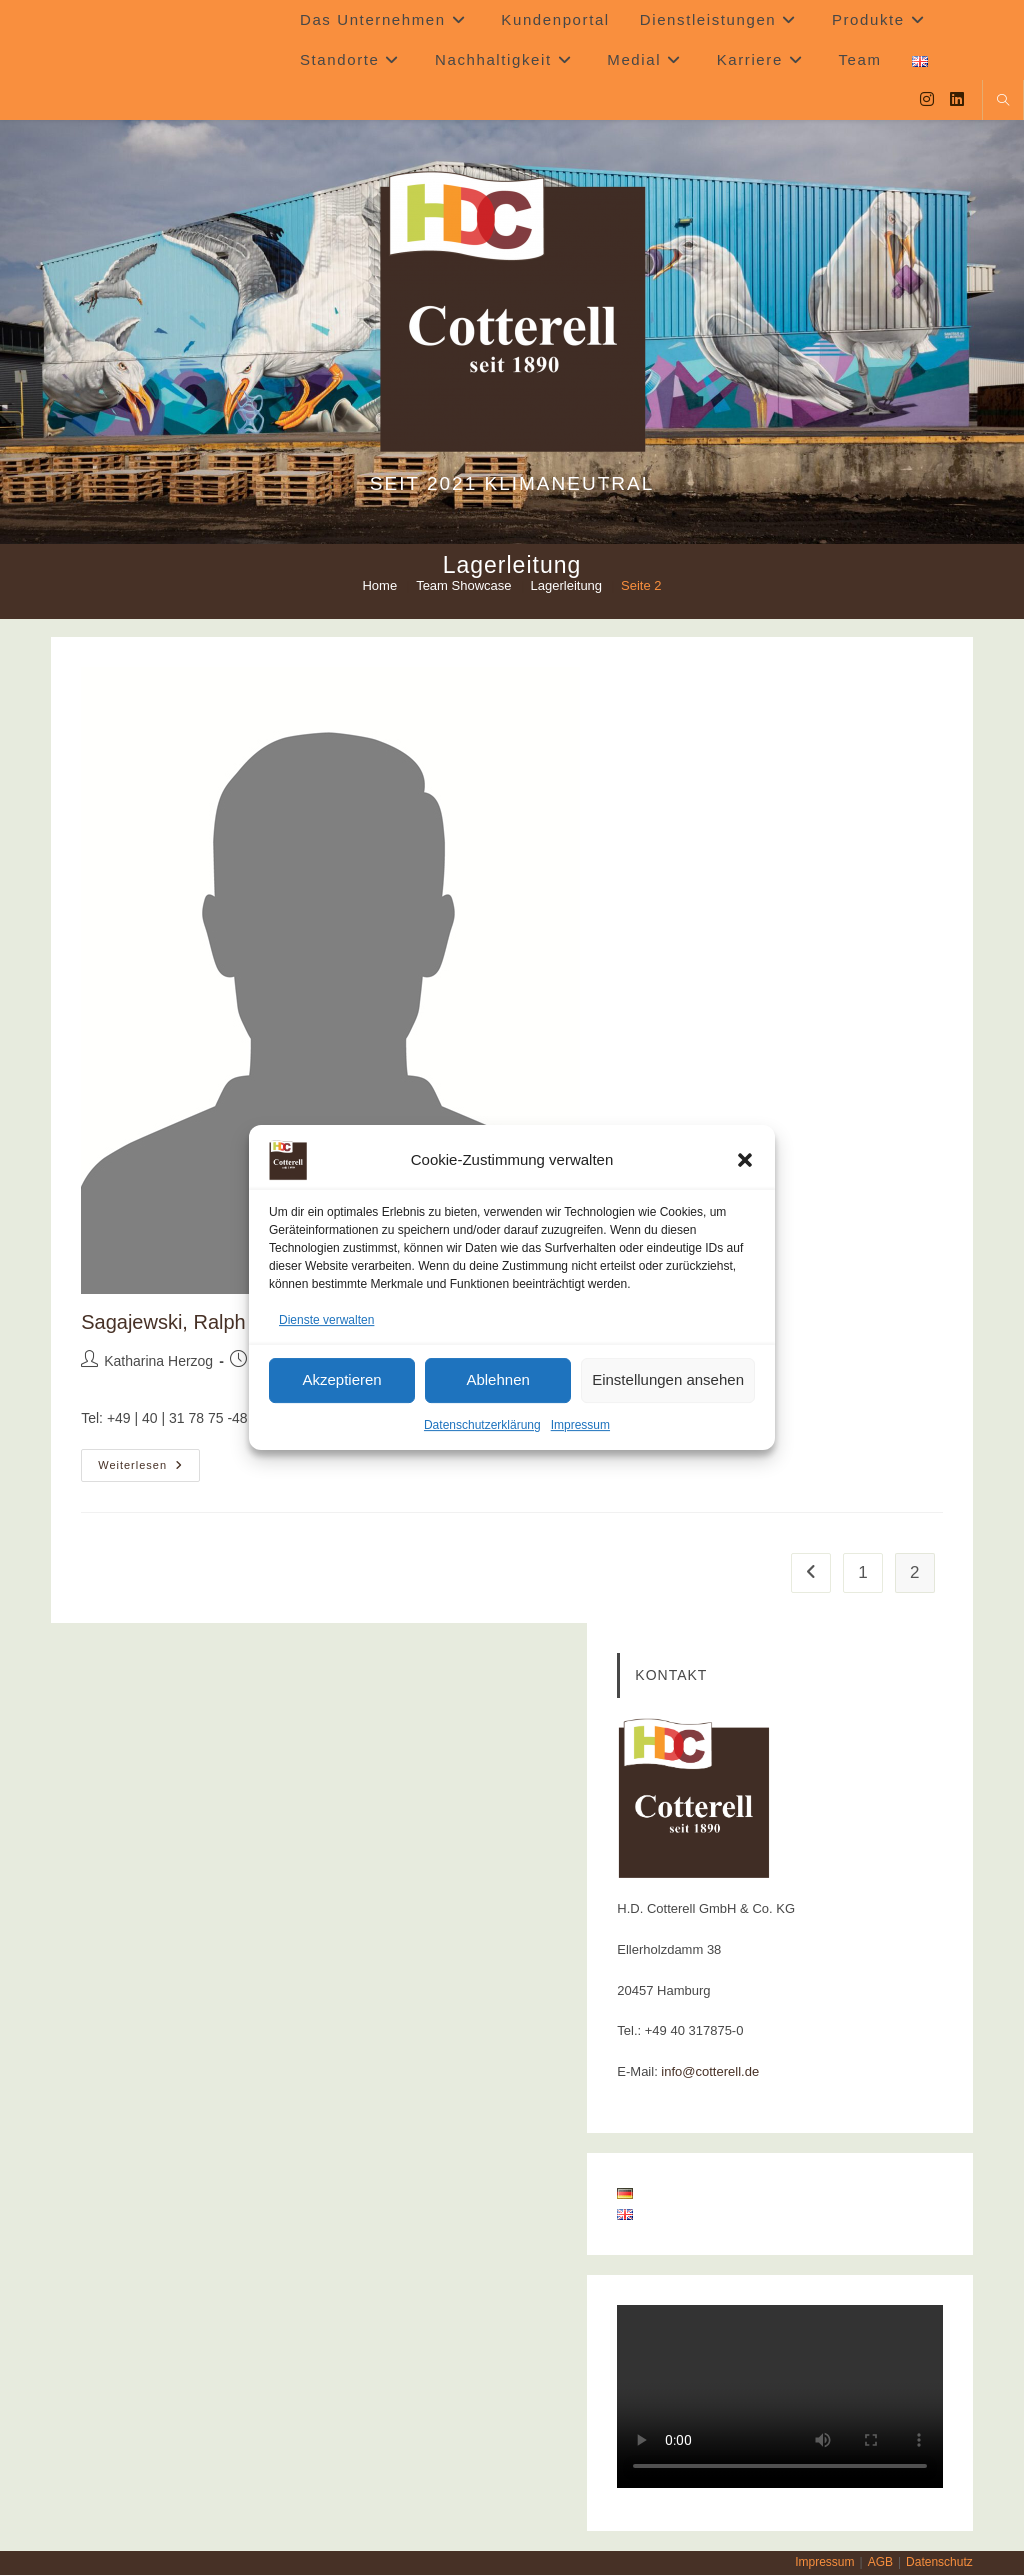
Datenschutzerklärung (482, 1425)
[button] (745, 1160)
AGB (880, 2562)
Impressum (580, 1425)
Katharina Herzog (158, 1361)
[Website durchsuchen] (1003, 101)
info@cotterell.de (710, 2071)
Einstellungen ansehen (668, 1380)
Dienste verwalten (326, 1320)
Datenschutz (939, 2562)
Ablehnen (497, 1380)
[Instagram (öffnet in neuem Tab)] (927, 99)
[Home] (379, 585)
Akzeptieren (341, 1380)
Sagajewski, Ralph (163, 1322)
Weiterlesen (149, 1470)
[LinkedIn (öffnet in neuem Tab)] (957, 99)
